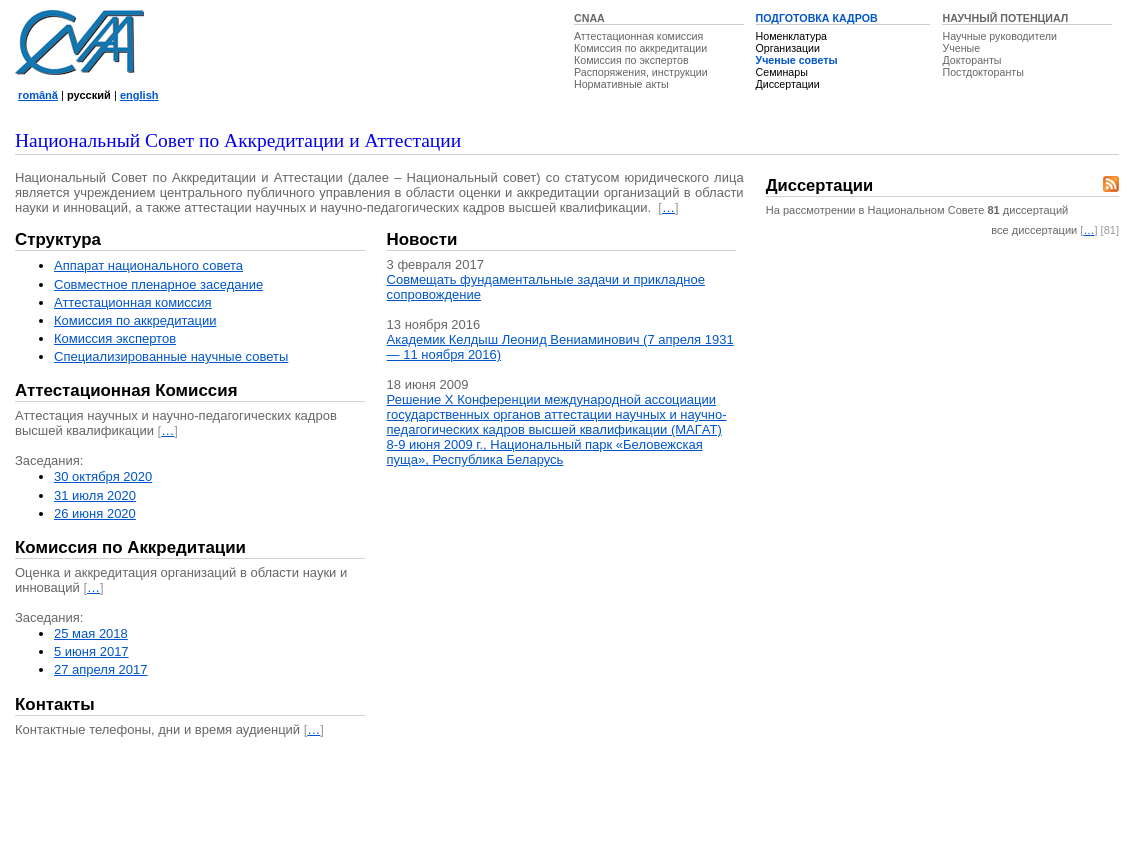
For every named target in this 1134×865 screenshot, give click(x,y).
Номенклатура (792, 36)
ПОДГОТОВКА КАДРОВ (817, 18)
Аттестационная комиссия (638, 36)
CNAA (589, 18)
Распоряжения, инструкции (641, 72)
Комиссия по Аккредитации (130, 547)
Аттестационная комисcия (133, 302)
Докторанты (971, 60)
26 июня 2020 (95, 513)
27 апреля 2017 (101, 669)
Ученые (961, 48)
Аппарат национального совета (148, 265)
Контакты (55, 704)
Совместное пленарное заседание (158, 284)
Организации (788, 48)
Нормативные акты (621, 84)
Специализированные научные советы (171, 356)
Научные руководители (999, 36)
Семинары (782, 72)
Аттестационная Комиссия (126, 390)
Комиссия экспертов (115, 338)
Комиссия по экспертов (631, 60)
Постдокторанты (982, 72)
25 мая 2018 (91, 633)
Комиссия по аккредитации (640, 48)
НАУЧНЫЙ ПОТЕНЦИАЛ (1005, 18)
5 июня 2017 (91, 651)
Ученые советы (797, 60)
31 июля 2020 (95, 495)
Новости (422, 239)
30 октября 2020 (103, 476)
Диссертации (788, 84)
